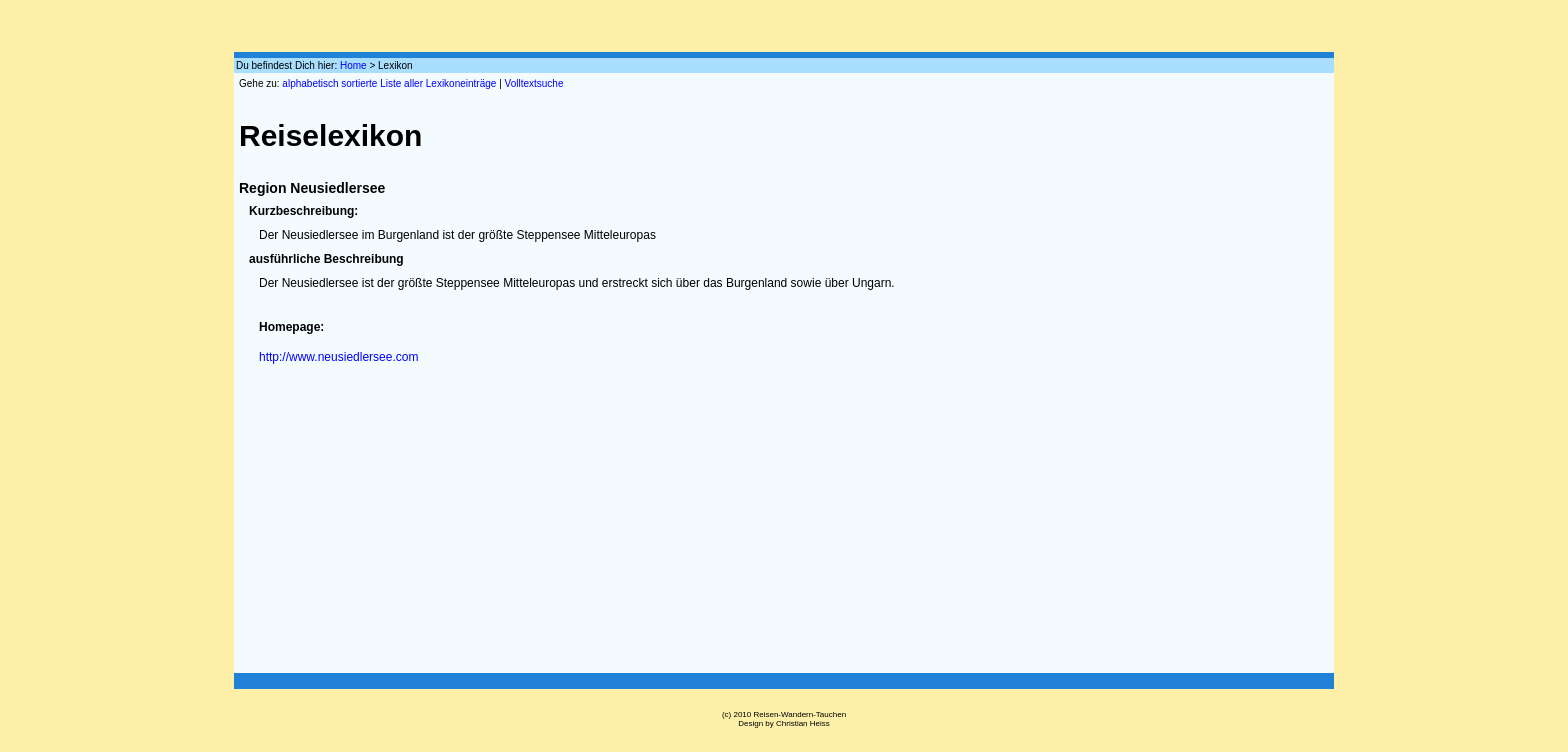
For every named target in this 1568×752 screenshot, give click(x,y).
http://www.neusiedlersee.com (338, 357)
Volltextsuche (534, 83)
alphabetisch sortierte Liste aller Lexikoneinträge (389, 83)
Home (353, 65)
